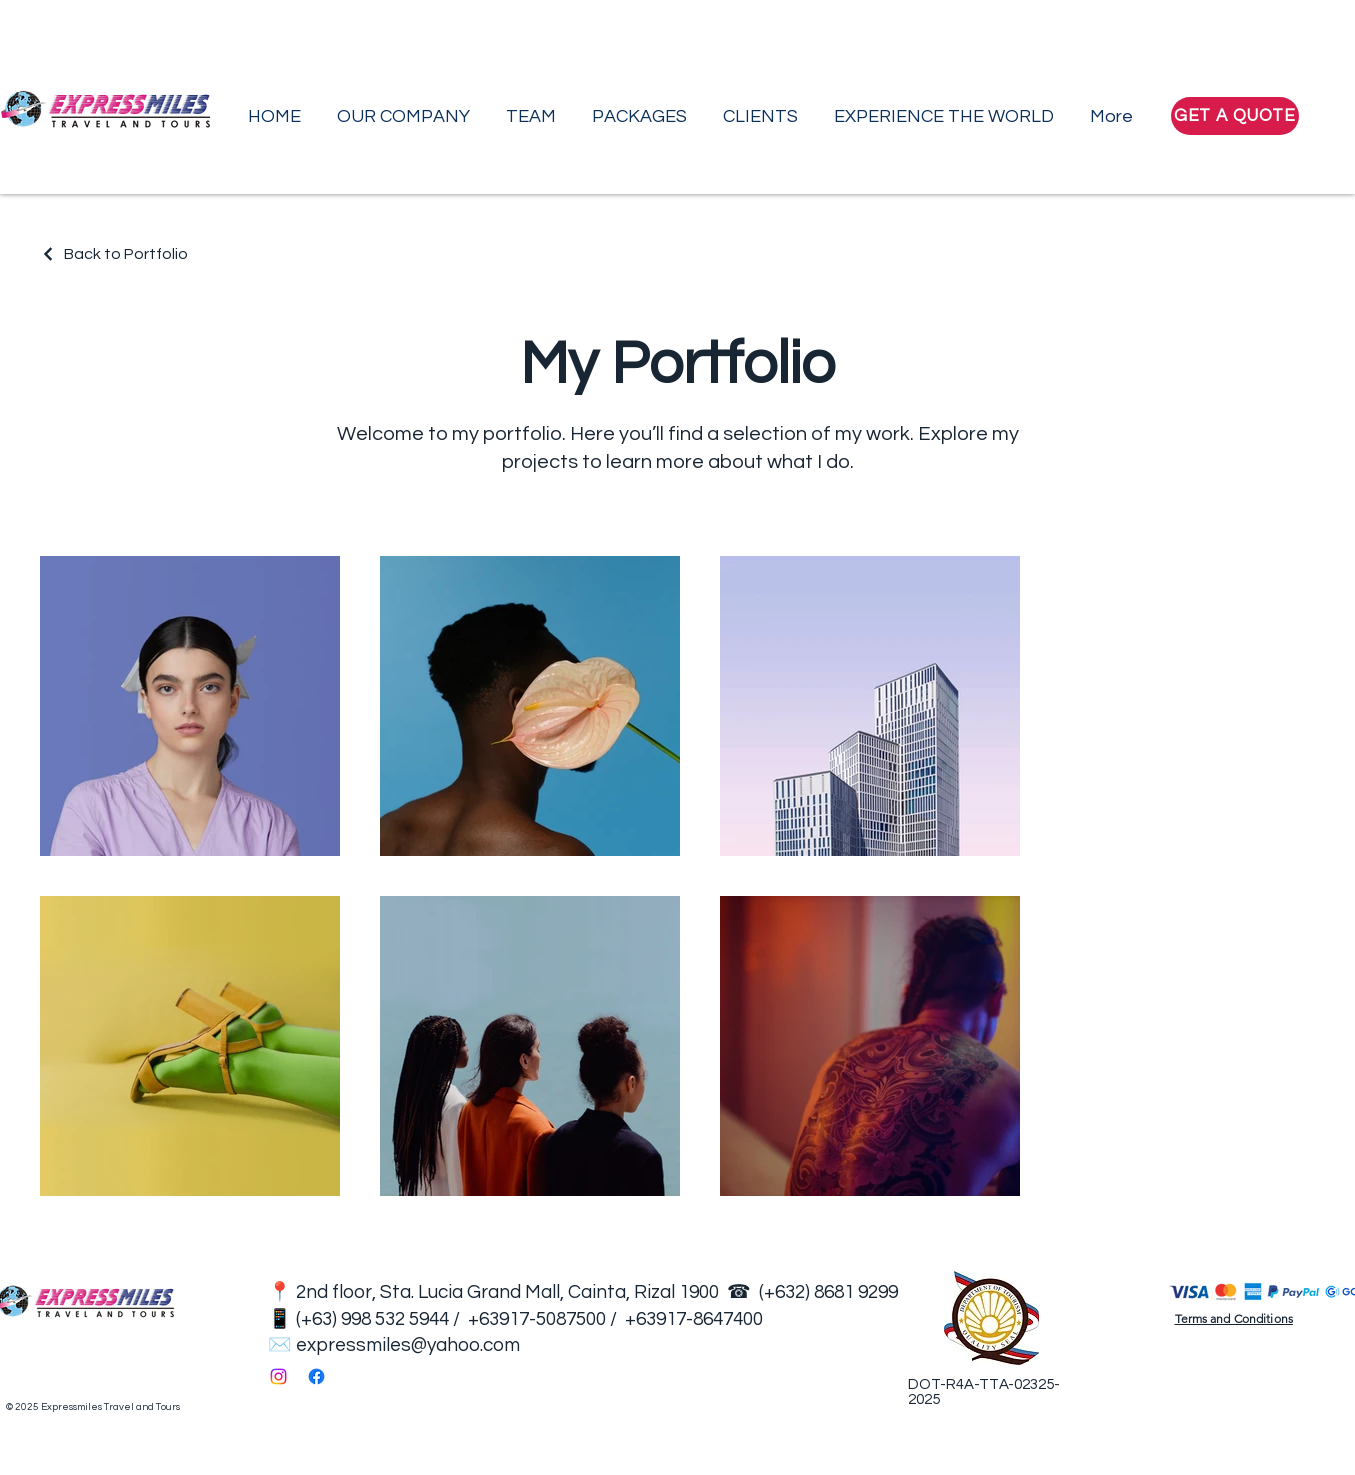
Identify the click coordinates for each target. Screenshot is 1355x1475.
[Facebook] (316, 1376)
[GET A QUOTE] (1235, 116)
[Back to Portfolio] (114, 254)
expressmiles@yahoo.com (408, 1345)
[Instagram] (278, 1376)
